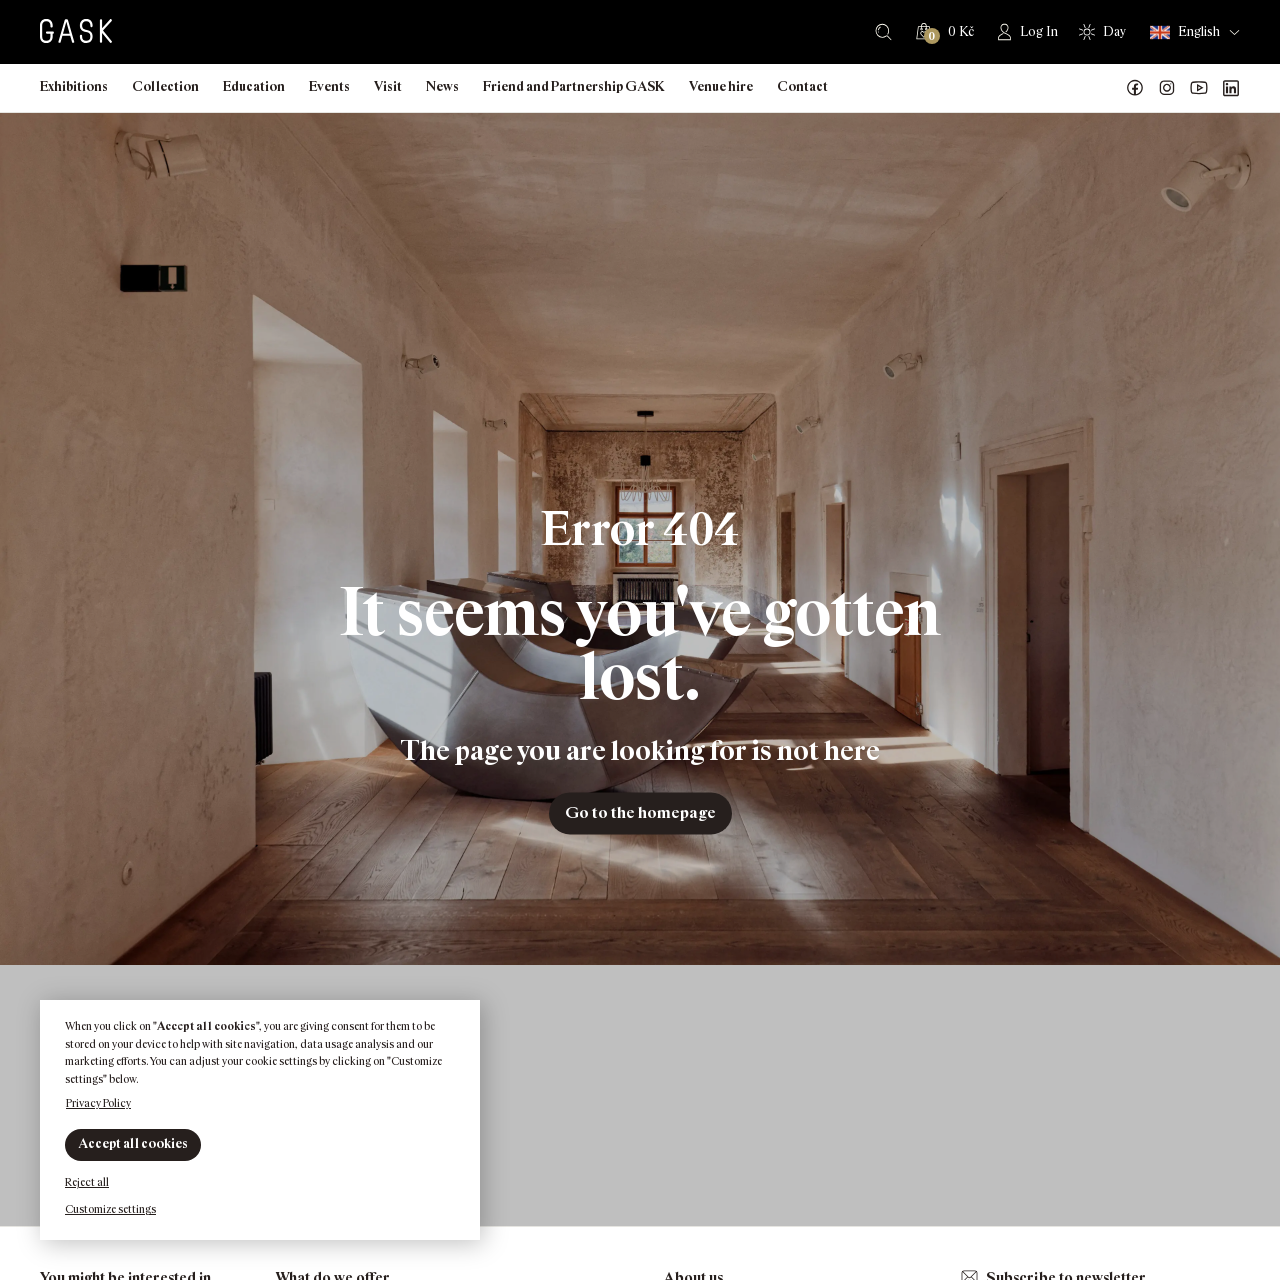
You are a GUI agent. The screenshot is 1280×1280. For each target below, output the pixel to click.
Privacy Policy (98, 1103)
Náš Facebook (1135, 88)
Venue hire (721, 86)
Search (883, 32)
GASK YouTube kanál (1199, 88)
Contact (802, 86)
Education (254, 86)
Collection (165, 86)
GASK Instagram (1167, 88)
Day (1114, 31)
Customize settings (110, 1209)
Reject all (87, 1182)
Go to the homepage (640, 812)
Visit (388, 86)
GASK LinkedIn (1231, 88)
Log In (1039, 31)
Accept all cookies (133, 1143)
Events (329, 86)
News (442, 86)
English (1185, 32)
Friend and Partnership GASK (574, 86)
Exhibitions (74, 86)
